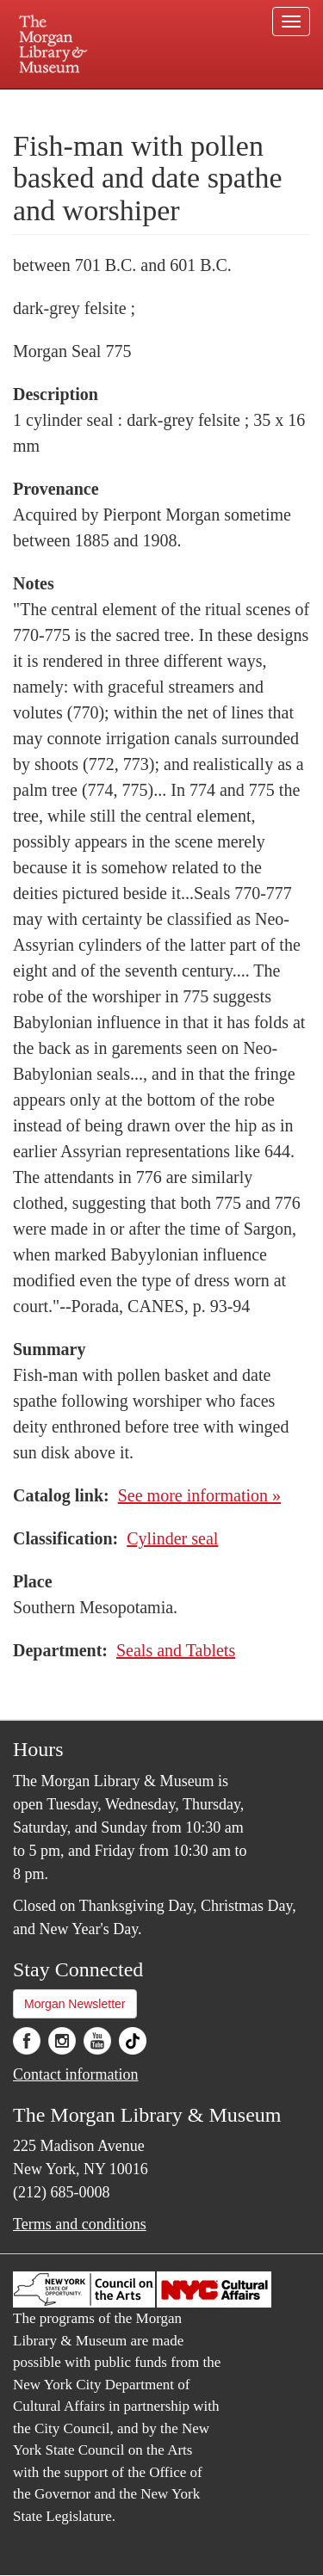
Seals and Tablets (175, 1650)
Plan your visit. (46, 101)
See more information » (199, 1495)
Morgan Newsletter (75, 2004)
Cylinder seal (172, 1538)
